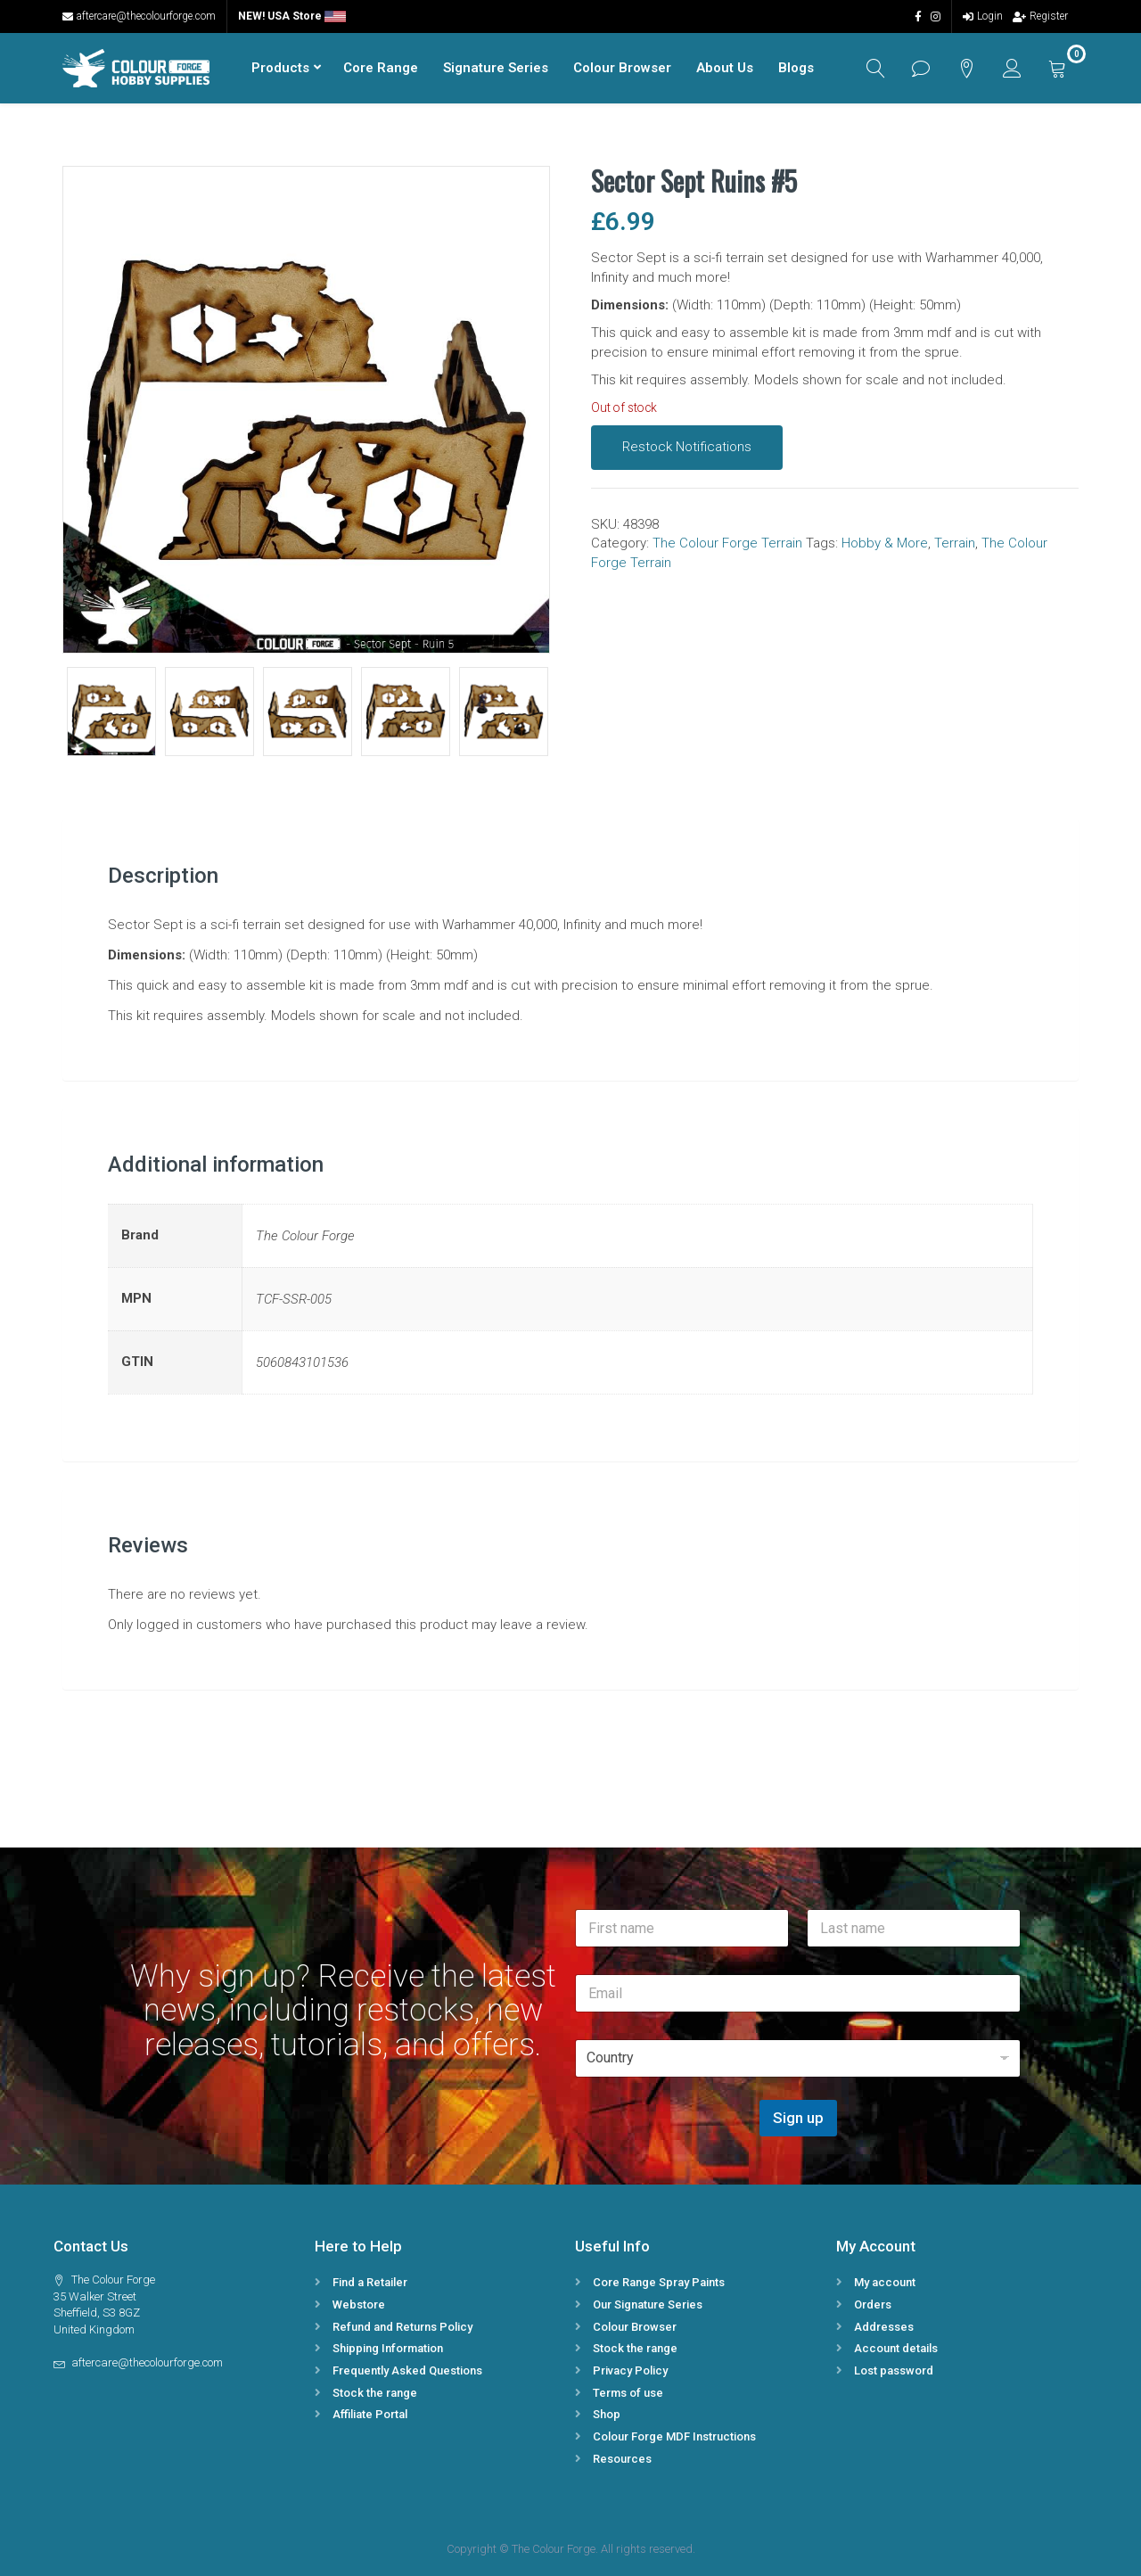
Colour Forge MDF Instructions (674, 2436)
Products (280, 68)
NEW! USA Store (292, 16)
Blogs (796, 68)
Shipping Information (387, 2348)
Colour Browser (622, 68)
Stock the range (374, 2392)
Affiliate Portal (369, 2414)
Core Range (380, 68)
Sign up (798, 2118)
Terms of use (628, 2392)
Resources (622, 2458)
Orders (872, 2304)
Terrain (954, 543)
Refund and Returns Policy (402, 2326)
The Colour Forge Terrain (727, 543)
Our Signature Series (647, 2304)
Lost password (893, 2370)
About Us (724, 68)
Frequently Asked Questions (407, 2370)
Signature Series (495, 68)
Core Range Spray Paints (659, 2282)
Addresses (884, 2326)
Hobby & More (884, 543)
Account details (896, 2348)
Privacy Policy (630, 2370)
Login (983, 16)
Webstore (358, 2304)
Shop (606, 2414)
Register (1040, 16)
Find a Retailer (369, 2282)
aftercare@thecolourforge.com (139, 16)
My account (884, 2282)
